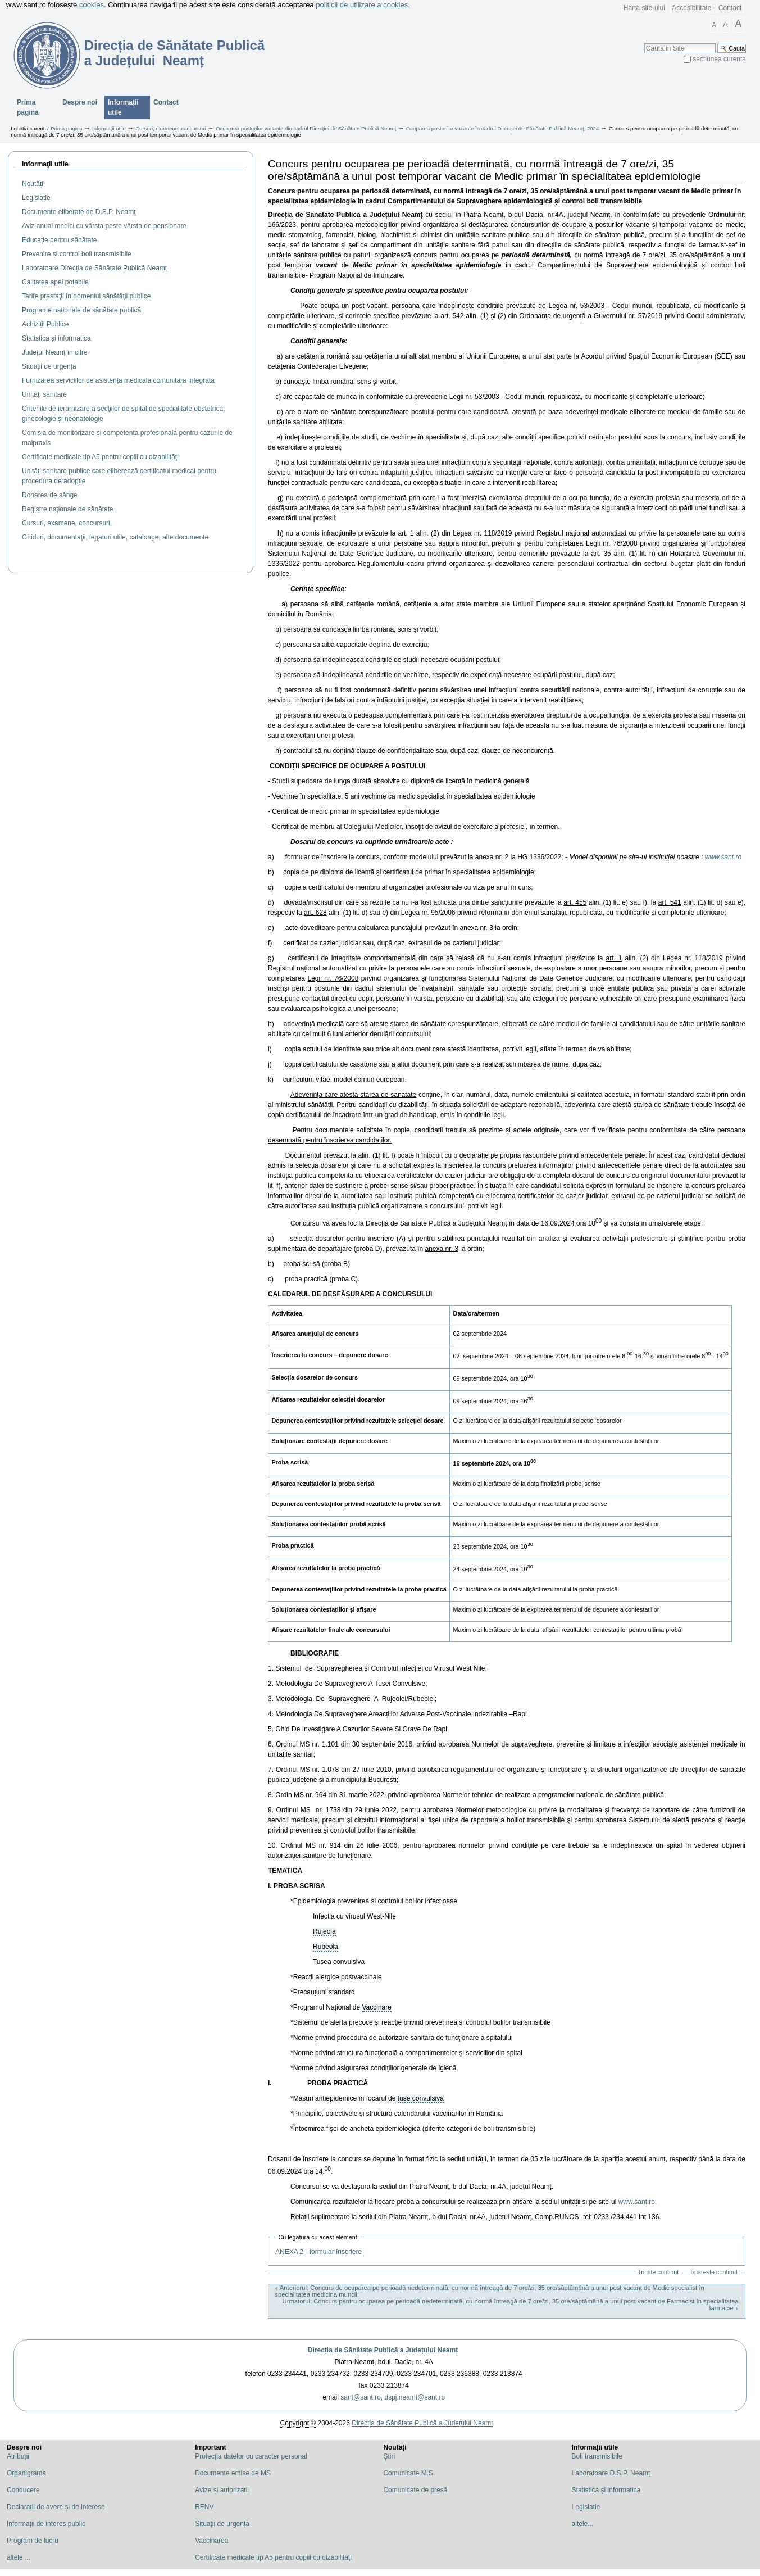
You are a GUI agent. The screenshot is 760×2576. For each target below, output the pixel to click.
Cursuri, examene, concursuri (170, 128)
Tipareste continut (714, 2272)
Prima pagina (28, 107)
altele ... (18, 2557)
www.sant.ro (723, 857)
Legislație (586, 2507)
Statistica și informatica (606, 2490)
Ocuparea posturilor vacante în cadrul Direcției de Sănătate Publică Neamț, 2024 (502, 128)
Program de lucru (32, 2541)
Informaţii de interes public (46, 2524)
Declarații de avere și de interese (56, 2507)
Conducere (23, 2490)
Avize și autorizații (222, 2490)
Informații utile (123, 107)
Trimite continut (658, 2272)
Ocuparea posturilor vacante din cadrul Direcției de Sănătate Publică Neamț (306, 128)
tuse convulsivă (421, 2098)
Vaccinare (376, 2007)
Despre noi (79, 102)
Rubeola (325, 1947)
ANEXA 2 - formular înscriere (318, 2252)
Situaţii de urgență (222, 2524)
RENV (204, 2507)
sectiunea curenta (719, 59)
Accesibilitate (691, 8)
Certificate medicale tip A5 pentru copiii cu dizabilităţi (273, 2557)
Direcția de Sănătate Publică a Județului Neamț (383, 2350)
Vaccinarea (211, 2541)
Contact (729, 8)
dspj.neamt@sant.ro (415, 2397)
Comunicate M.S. (409, 2473)
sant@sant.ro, (361, 2397)
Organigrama (26, 2473)
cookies (91, 5)
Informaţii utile (45, 164)
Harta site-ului (644, 8)
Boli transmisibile (597, 2456)
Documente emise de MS (233, 2473)
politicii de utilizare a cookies (362, 5)
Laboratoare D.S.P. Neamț (611, 2473)
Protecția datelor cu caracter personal (251, 2456)
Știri (389, 2456)
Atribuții (18, 2456)
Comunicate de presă (415, 2490)
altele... (583, 2524)
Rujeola (324, 1931)
